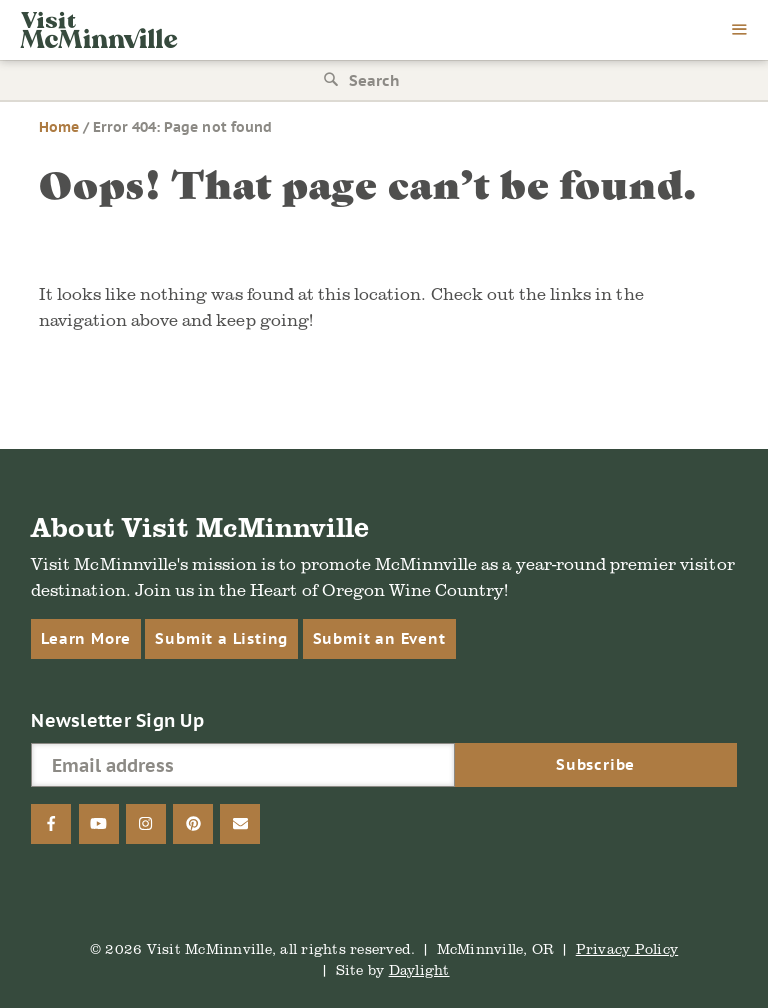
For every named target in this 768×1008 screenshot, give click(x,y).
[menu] (740, 31)
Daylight (419, 969)
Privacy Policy (627, 948)
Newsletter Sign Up (117, 720)
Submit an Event (379, 638)
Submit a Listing (221, 638)
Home (59, 127)
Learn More (86, 638)
